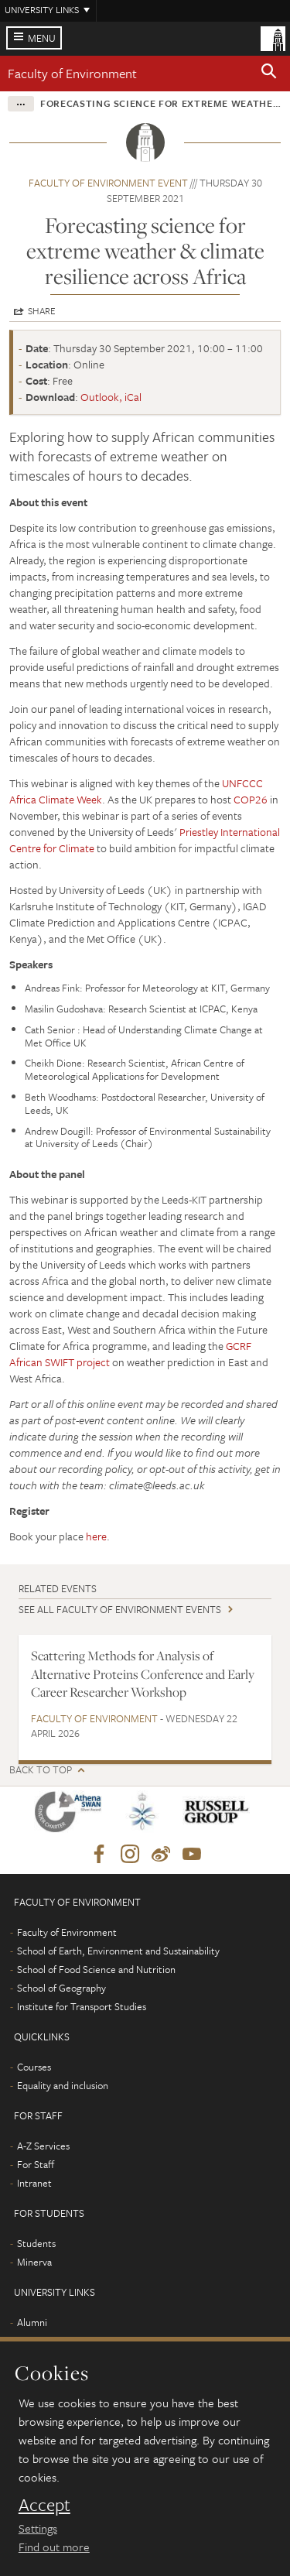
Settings (38, 2528)
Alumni (32, 2322)
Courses (34, 2066)
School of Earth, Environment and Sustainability (118, 1950)
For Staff (35, 2164)
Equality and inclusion (62, 2085)
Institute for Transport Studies (81, 2006)
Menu (42, 38)
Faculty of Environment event (108, 182)
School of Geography (61, 1987)
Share (42, 310)
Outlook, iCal (111, 397)
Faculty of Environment (72, 73)
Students (36, 2243)
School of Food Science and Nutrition (96, 1969)
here (96, 1536)
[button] (269, 73)
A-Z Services (43, 2145)
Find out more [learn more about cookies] (54, 2546)
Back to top (40, 1769)
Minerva (34, 2261)
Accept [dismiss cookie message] (44, 2505)
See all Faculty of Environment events (120, 1609)
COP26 (251, 799)
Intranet (34, 2183)
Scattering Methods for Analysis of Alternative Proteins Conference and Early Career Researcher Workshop (142, 1673)
